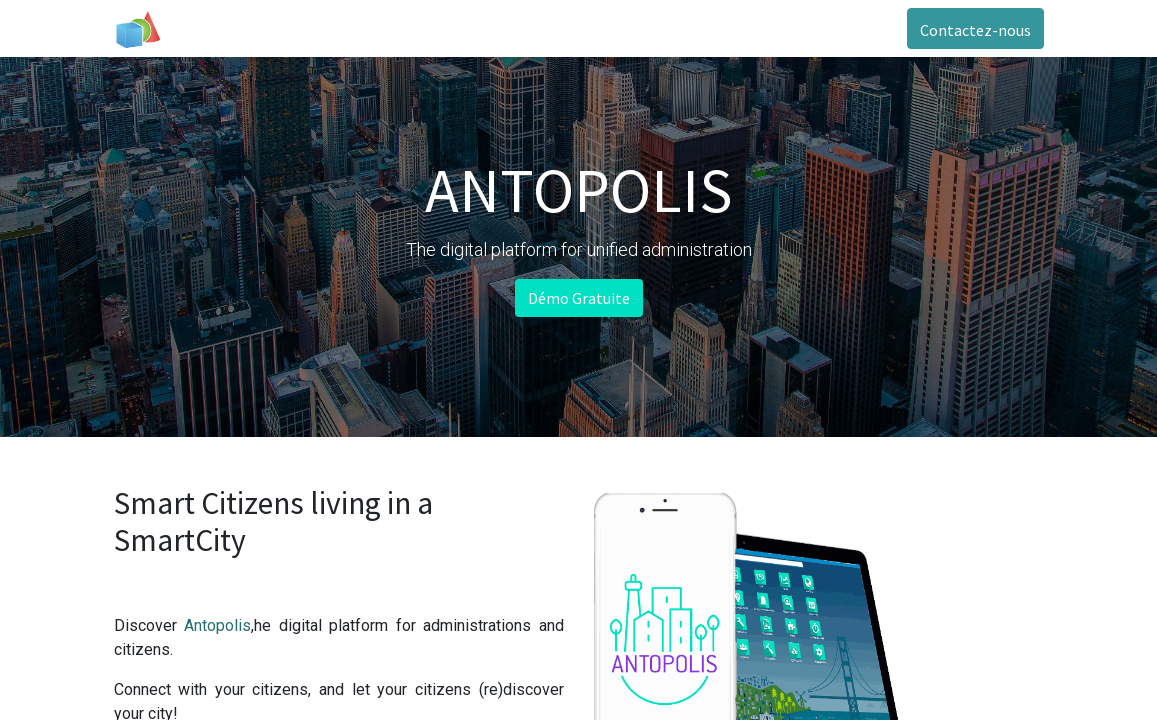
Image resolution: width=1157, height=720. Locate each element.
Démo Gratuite (579, 298)
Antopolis (217, 625)
